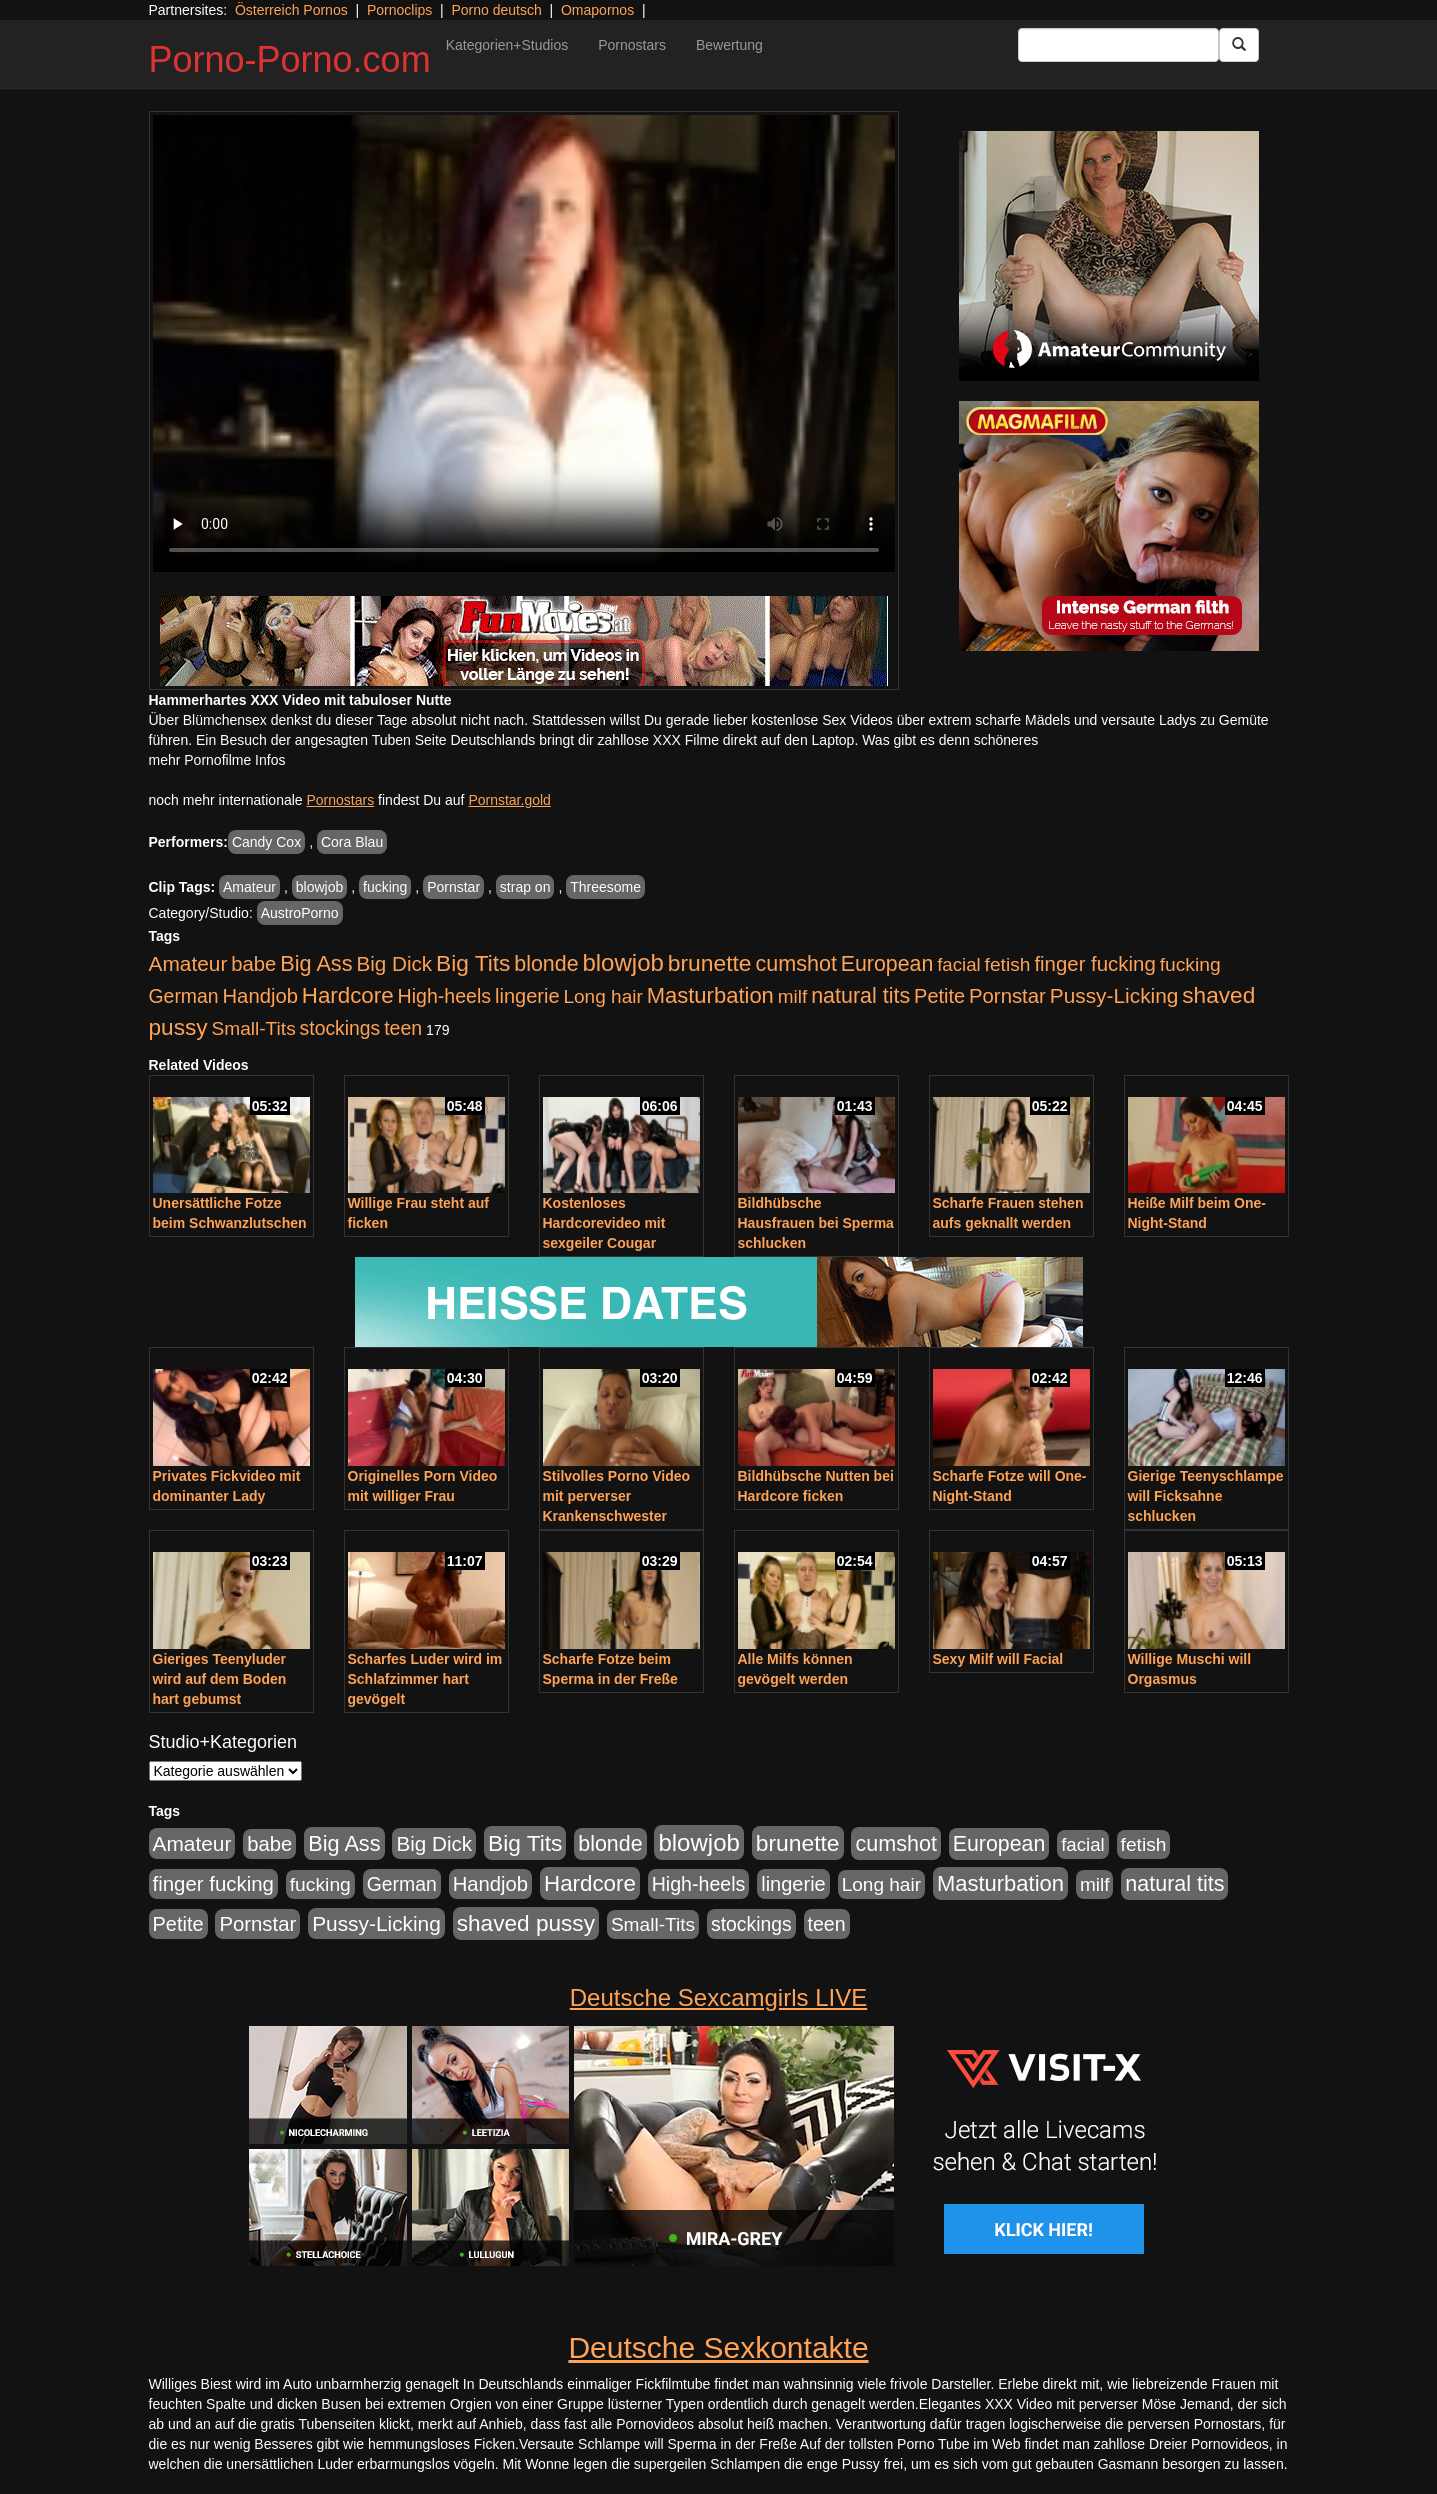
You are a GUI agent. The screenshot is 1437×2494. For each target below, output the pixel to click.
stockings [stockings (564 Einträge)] (340, 1028)
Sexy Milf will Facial (998, 1659)
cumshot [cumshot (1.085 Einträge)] (795, 963)
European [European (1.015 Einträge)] (887, 964)
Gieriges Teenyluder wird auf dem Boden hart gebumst (220, 1679)
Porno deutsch (496, 10)
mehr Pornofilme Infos (217, 760)
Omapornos (597, 10)
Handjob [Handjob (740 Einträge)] (260, 996)
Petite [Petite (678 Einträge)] (939, 996)
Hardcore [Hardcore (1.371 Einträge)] (348, 995)
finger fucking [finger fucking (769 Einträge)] (1094, 964)
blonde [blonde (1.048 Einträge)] (546, 964)
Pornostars (632, 45)
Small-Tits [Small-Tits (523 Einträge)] (253, 1028)
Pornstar (453, 887)
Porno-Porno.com (290, 59)
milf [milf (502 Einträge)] (793, 996)
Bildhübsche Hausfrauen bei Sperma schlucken (816, 1223)
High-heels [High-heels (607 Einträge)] (445, 996)
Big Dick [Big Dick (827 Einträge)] (394, 963)
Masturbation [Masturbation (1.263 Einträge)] (710, 995)
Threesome (605, 887)
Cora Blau (352, 842)
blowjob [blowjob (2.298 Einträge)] (622, 962)
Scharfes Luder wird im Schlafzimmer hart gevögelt (425, 1679)
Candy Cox (266, 842)
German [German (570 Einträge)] (184, 996)
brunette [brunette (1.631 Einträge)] (710, 963)
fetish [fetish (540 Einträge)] (1008, 964)
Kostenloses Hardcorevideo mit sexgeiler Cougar (604, 1223)
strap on (525, 887)
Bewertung (729, 45)
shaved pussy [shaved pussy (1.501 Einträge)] (526, 1923)
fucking (385, 887)
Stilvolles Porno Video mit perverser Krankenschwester (617, 1496)
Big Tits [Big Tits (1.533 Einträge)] (473, 963)
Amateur (249, 887)
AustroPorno (300, 913)
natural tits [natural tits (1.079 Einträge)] (860, 996)
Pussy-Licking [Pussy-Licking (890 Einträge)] (1114, 995)
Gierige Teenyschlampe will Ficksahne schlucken (1206, 1496)
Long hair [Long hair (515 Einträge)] (602, 996)
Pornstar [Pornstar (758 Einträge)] (1007, 996)
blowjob (319, 887)
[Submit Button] (1239, 45)
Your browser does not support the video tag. (524, 343)
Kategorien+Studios (507, 45)
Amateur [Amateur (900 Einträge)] (188, 963)
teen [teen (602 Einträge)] (403, 1028)
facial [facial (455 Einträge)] (959, 964)
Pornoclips (399, 10)
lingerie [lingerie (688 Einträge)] (527, 996)
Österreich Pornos (291, 10)
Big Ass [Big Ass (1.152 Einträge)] (316, 963)
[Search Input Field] (1118, 45)
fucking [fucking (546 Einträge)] (1190, 964)
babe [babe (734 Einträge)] (253, 964)
